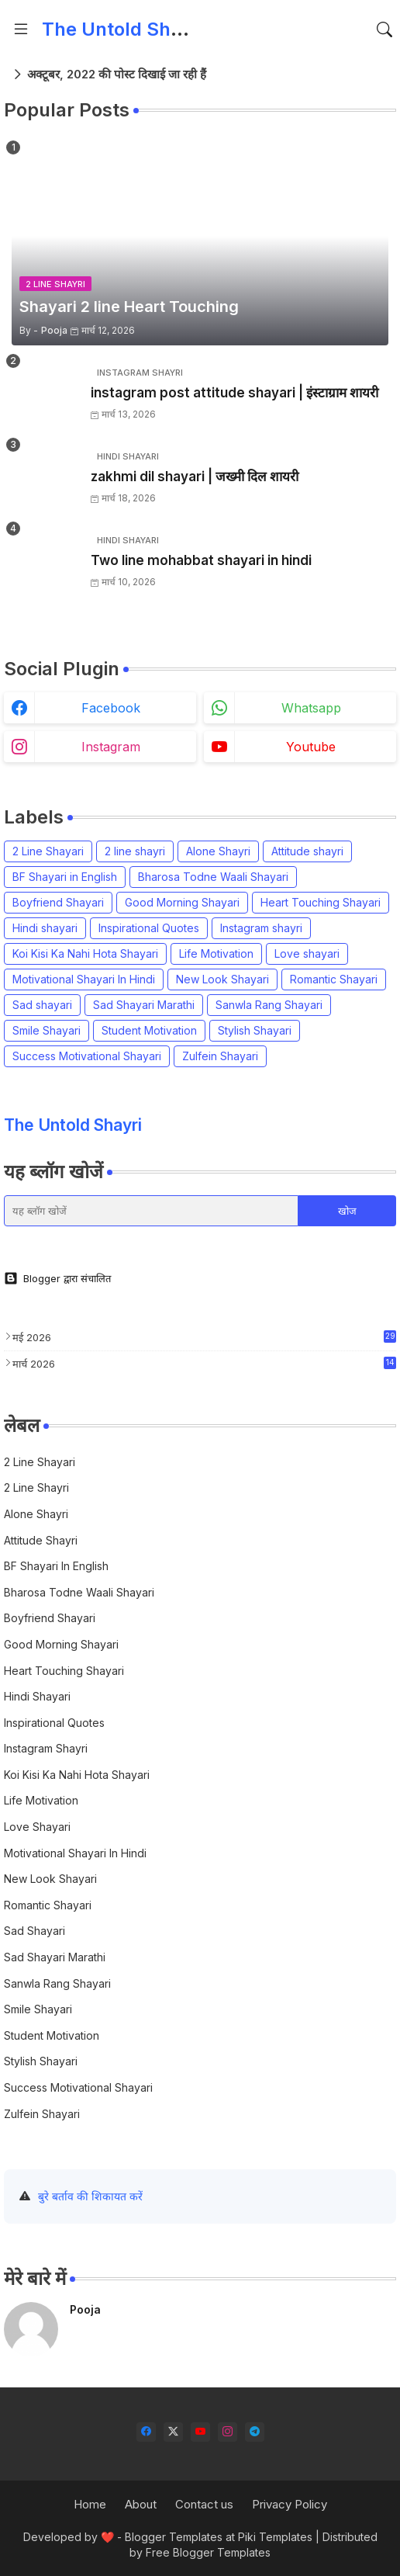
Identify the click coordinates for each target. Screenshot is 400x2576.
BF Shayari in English (64, 876)
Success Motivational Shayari (86, 1056)
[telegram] (254, 2432)
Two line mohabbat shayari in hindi (201, 560)
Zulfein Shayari (220, 1056)
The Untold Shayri (123, 29)
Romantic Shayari (334, 979)
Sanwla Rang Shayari (269, 1004)
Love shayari (307, 953)
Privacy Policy (289, 2504)
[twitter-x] (173, 2432)
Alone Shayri (218, 851)
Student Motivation (149, 1030)
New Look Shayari (222, 979)
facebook (110, 708)
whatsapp (311, 708)
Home (90, 2504)
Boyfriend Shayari (58, 902)
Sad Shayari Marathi (144, 1004)
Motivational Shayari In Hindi (83, 979)
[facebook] (146, 2432)
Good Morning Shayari (182, 902)
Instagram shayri (261, 927)
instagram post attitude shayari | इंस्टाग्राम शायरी (234, 392)
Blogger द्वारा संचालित (57, 1278)
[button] (384, 29)
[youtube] (200, 2432)
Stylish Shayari (254, 1030)
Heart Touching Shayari (320, 902)
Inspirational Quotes (148, 927)
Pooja (85, 2309)
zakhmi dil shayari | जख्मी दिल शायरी (194, 476)
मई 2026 (204, 1336)
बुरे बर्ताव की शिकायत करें (90, 2196)
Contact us (204, 2504)
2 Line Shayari (48, 851)
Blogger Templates (173, 2536)
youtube (311, 746)
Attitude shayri (307, 851)
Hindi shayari (45, 927)
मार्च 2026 (204, 1363)
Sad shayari (42, 1004)
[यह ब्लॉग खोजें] (151, 1210)
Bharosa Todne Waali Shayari (213, 876)
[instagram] (227, 2432)
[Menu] (21, 29)
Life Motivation (216, 953)
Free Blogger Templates (208, 2552)
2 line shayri (135, 851)
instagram (110, 746)
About (141, 2504)
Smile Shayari (46, 1030)
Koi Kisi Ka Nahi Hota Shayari (85, 953)
